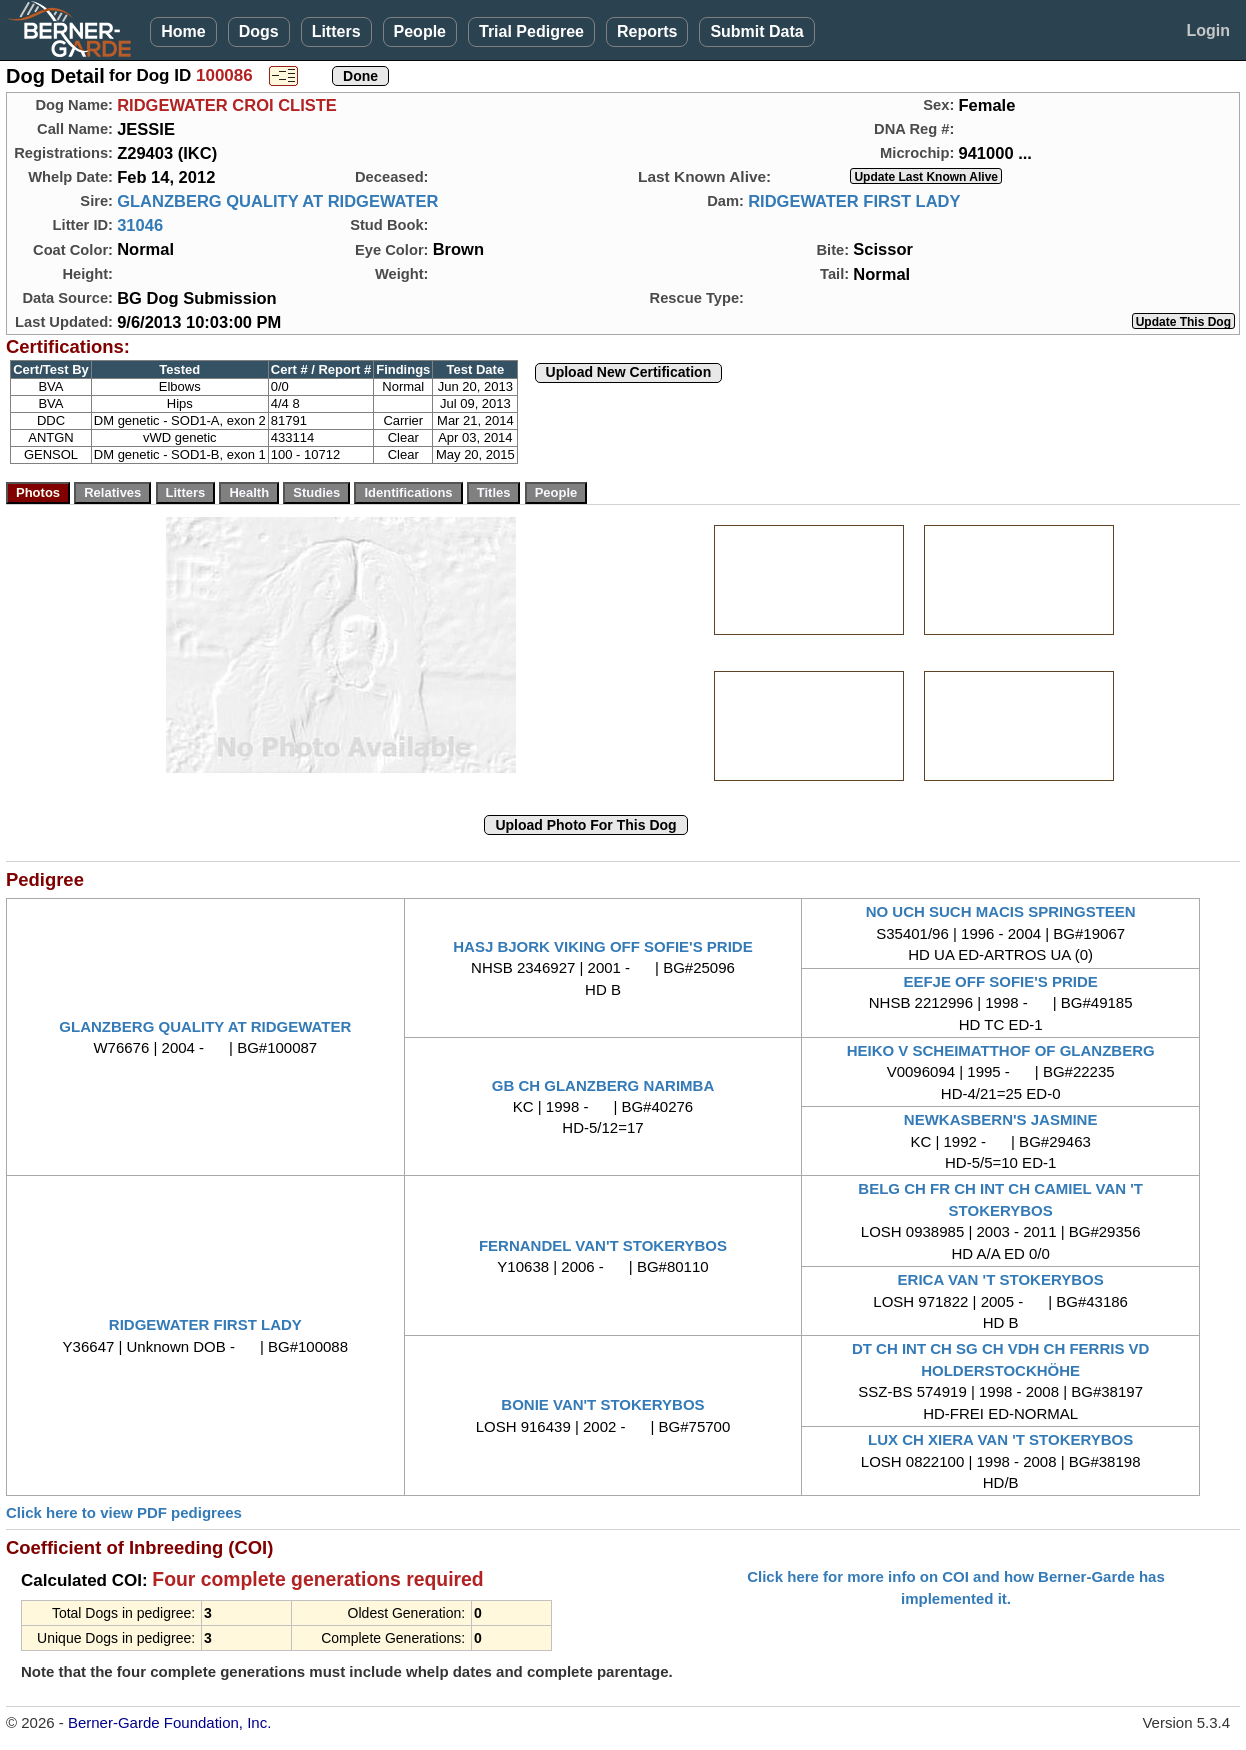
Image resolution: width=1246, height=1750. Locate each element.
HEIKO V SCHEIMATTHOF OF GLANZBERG (1001, 1050)
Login (1208, 30)
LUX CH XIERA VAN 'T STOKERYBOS (1000, 1439)
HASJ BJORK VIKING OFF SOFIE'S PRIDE (602, 946)
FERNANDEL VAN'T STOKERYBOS (603, 1245)
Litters (336, 31)
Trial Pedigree (531, 31)
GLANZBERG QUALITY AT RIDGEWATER (277, 201)
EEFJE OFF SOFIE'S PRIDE (1000, 981)
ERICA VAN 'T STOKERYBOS (1001, 1279)
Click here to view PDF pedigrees (124, 1512)
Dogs (259, 31)
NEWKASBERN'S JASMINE (1001, 1119)
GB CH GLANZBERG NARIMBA (603, 1085)
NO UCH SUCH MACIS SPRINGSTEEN (1001, 911)
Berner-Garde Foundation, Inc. (169, 1722)
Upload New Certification (629, 372)
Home (183, 31)
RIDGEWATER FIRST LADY (854, 201)
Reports (647, 31)
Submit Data (756, 31)
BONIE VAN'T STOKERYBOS (602, 1404)
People (420, 31)
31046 (140, 225)
